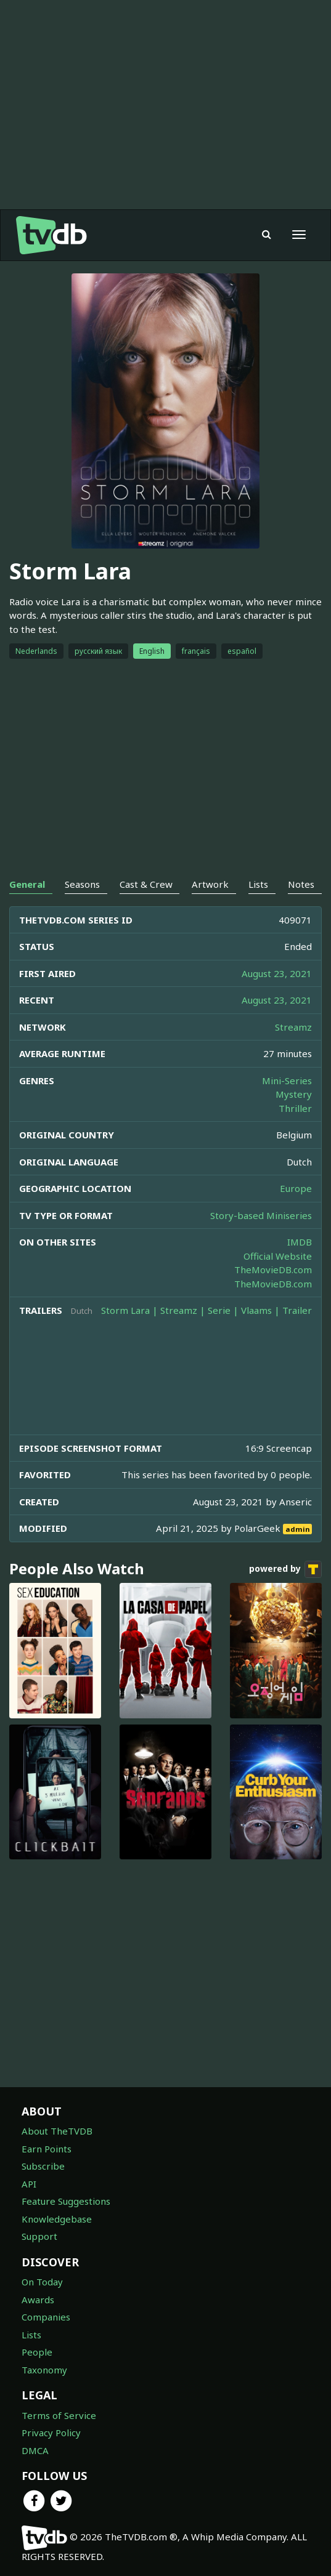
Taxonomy (44, 2370)
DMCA (35, 2450)
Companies (46, 2317)
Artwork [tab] (210, 884)
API (29, 2184)
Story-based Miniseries (261, 1215)
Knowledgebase (57, 2219)
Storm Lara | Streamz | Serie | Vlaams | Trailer (206, 1310)
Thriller (295, 1108)
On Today (42, 2282)
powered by (285, 1569)
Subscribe (43, 2166)
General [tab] (27, 884)
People (37, 2352)
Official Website (277, 1256)
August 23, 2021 (277, 973)
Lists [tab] (258, 884)
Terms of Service (59, 2415)
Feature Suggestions (66, 2201)
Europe (296, 1188)
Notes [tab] (301, 884)
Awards (38, 2299)
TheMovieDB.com (273, 1269)
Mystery (294, 1094)
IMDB (299, 1242)
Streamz (293, 1027)
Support (39, 2236)
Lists (31, 2334)
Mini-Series (287, 1080)
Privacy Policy (51, 2432)
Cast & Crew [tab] (146, 884)
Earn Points (47, 2149)
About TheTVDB (57, 2131)
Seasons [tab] (82, 884)
